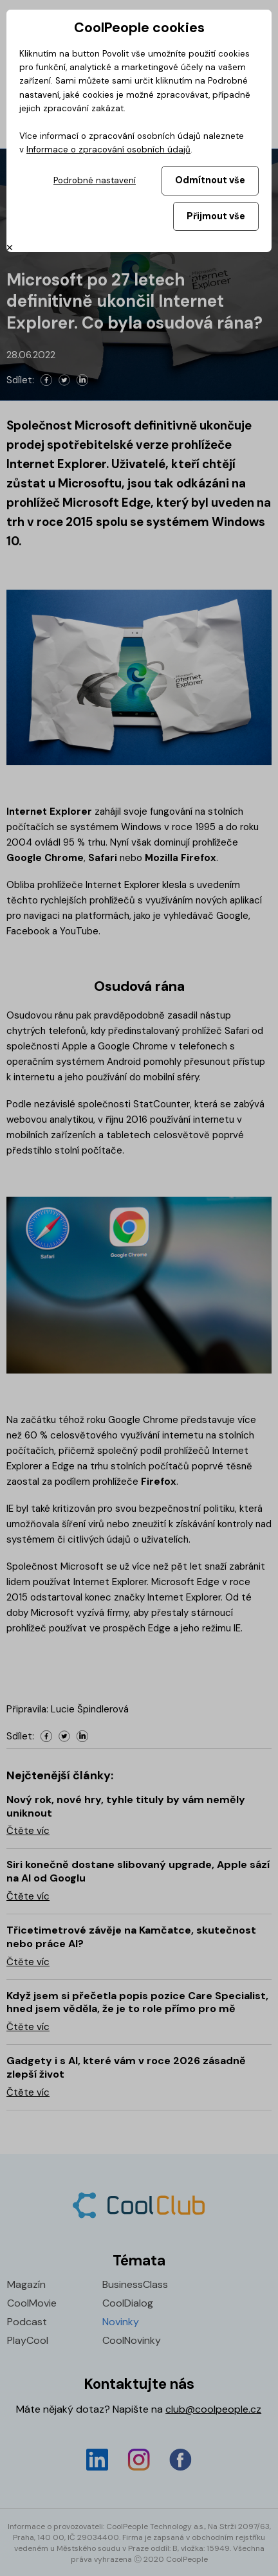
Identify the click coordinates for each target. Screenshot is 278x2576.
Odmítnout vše (210, 180)
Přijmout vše (216, 216)
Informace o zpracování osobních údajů (108, 149)
